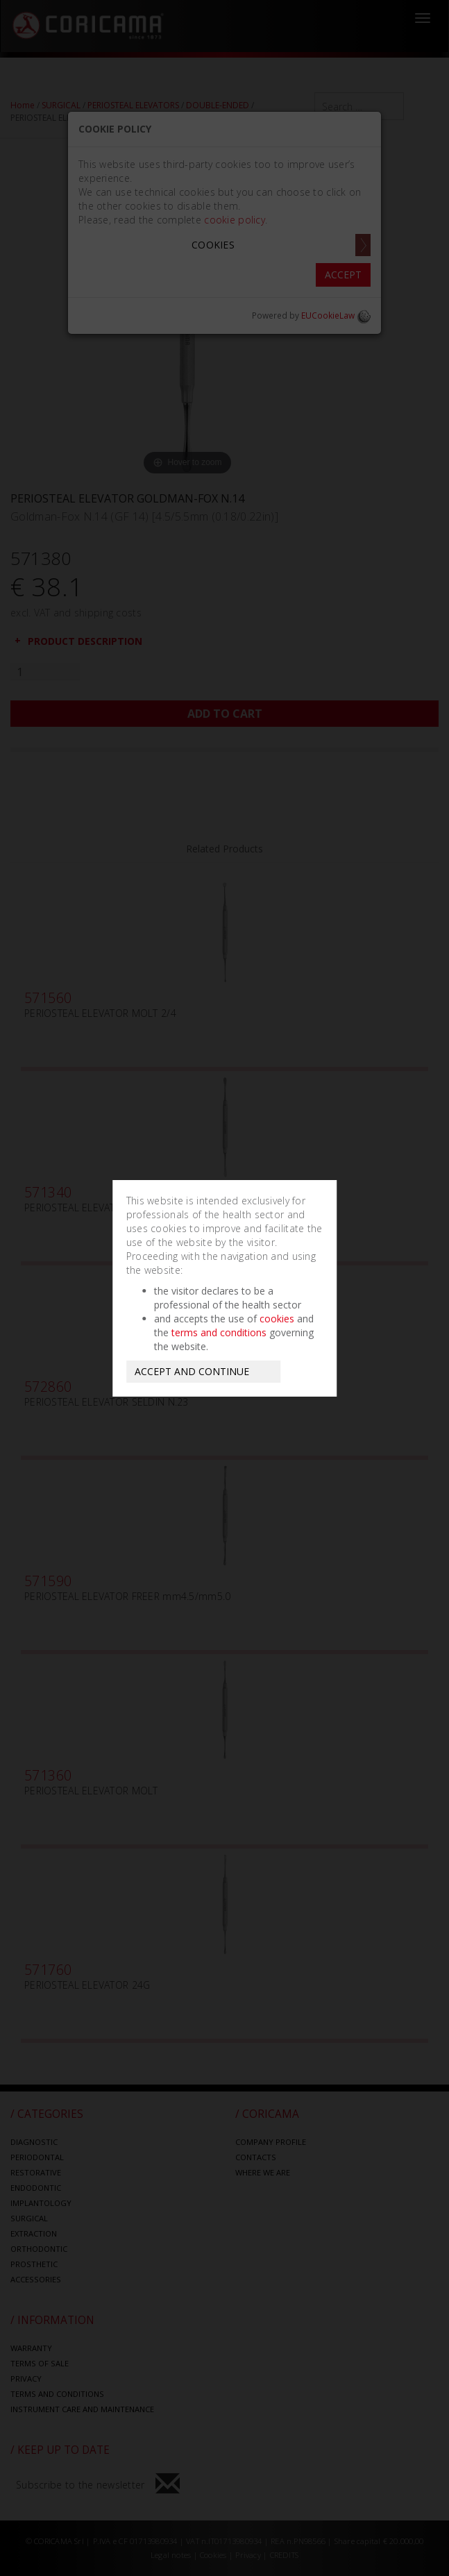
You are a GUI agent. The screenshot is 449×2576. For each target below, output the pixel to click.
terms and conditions (218, 1332)
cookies (277, 1318)
